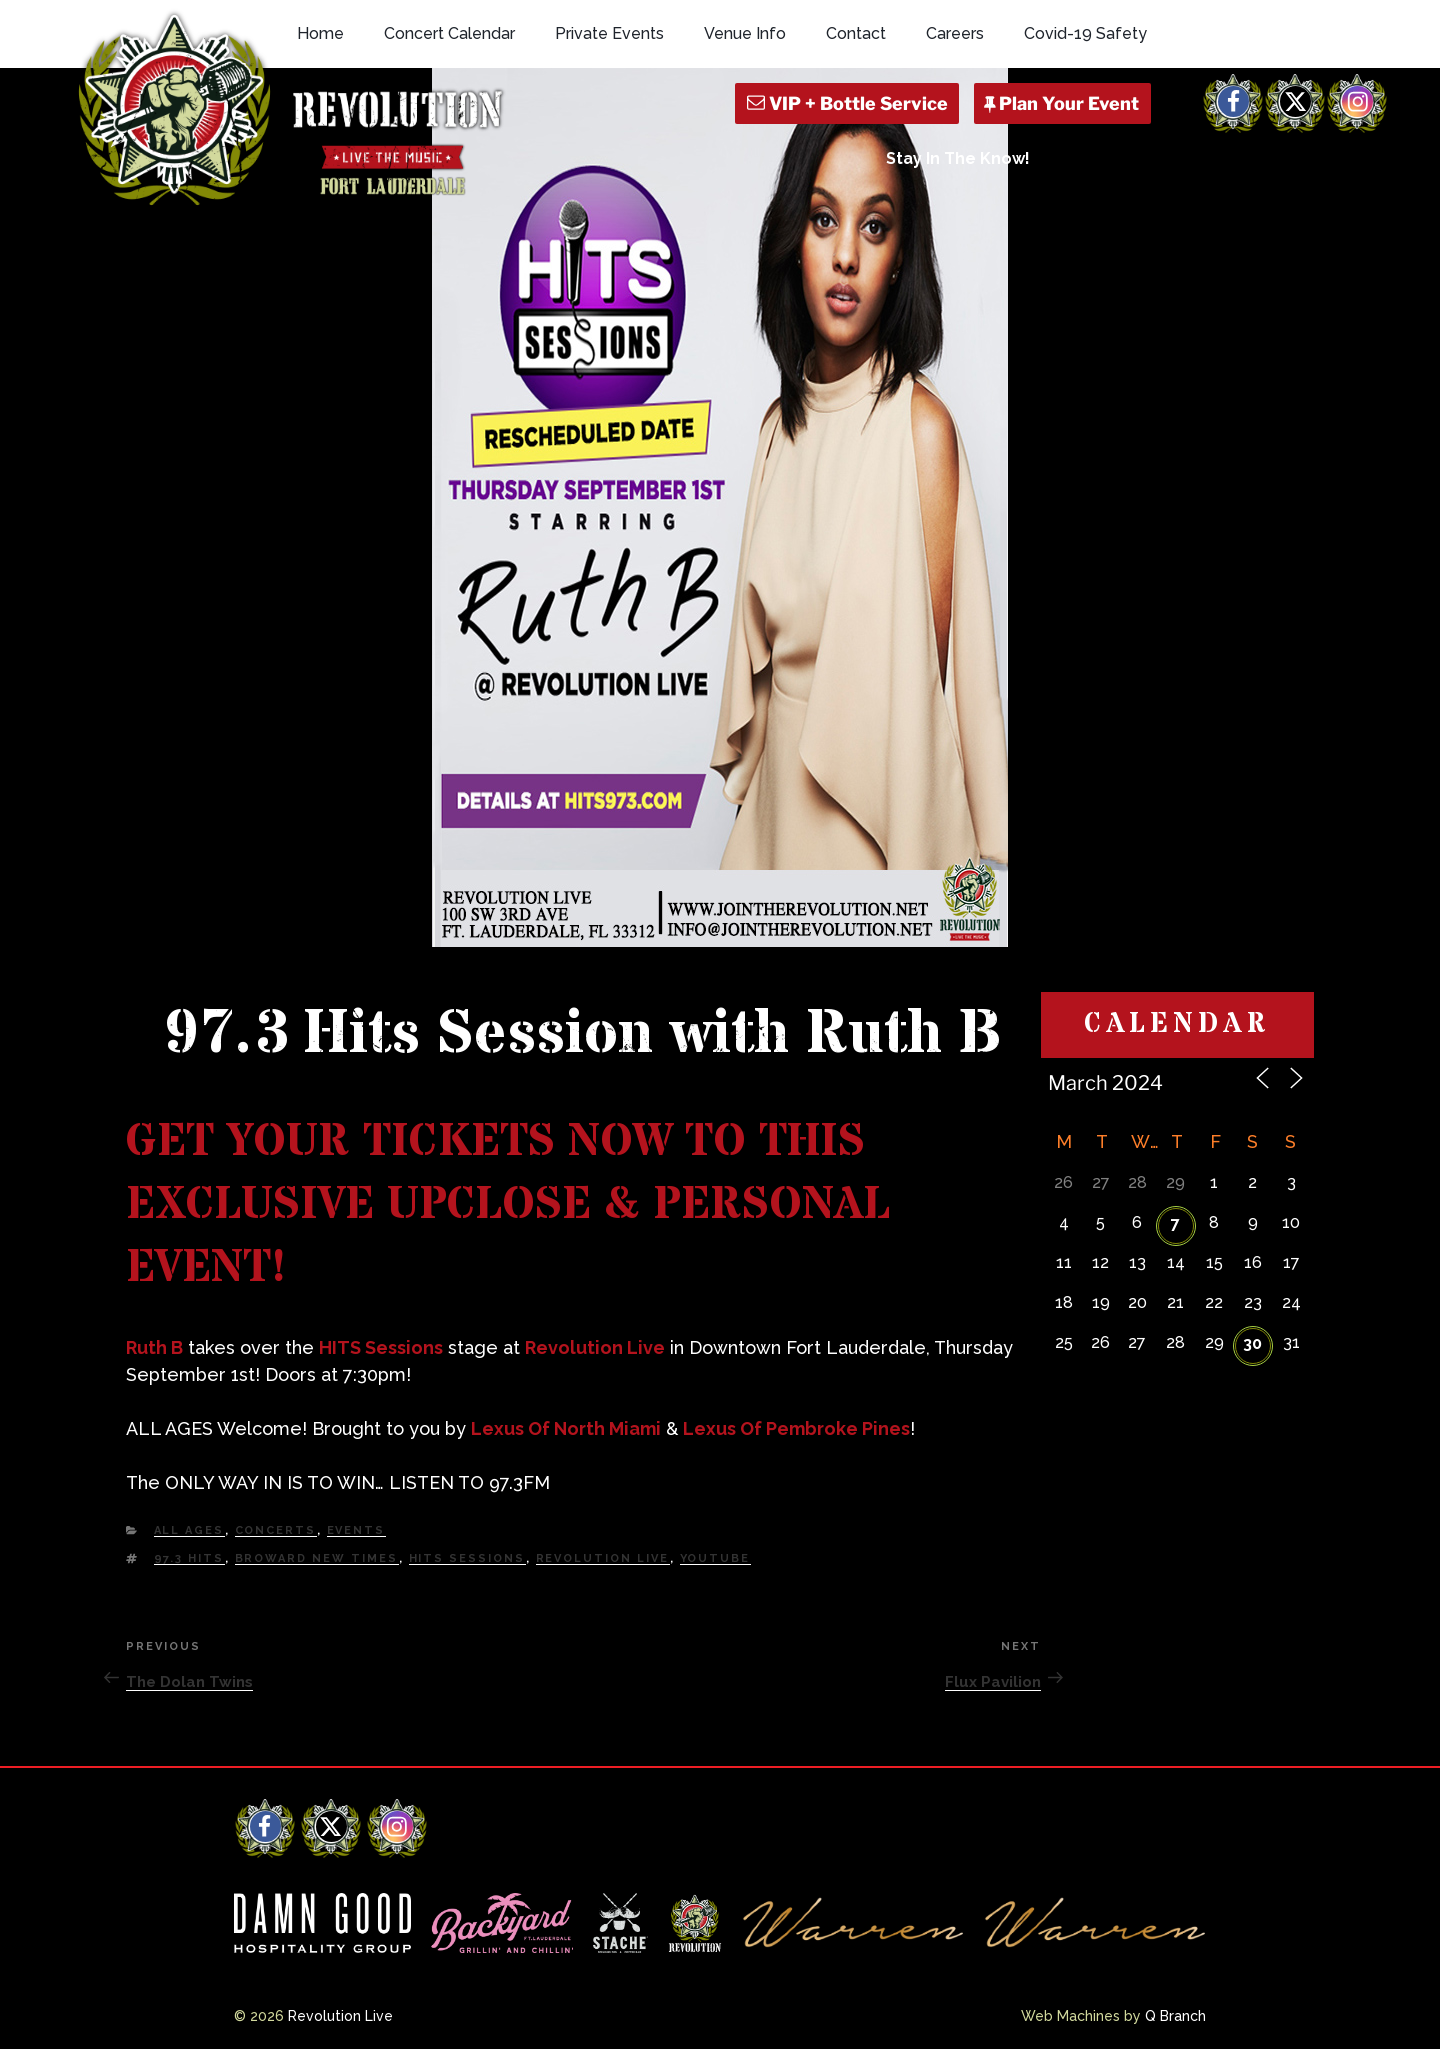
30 (1252, 1343)
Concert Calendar (449, 33)
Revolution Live (595, 1347)
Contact (856, 33)
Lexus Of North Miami (566, 1428)
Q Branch (1175, 2016)
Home (320, 33)
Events (356, 1530)
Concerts (276, 1530)
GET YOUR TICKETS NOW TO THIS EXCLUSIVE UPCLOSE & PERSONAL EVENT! (508, 1205)
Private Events (609, 33)
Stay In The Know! (958, 158)
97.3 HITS (189, 1558)
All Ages (189, 1530)
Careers (955, 33)
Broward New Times (317, 1558)
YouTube (715, 1558)
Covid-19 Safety (1085, 33)
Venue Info (745, 33)
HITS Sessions (381, 1347)
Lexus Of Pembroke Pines (796, 1428)
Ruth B (154, 1347)
